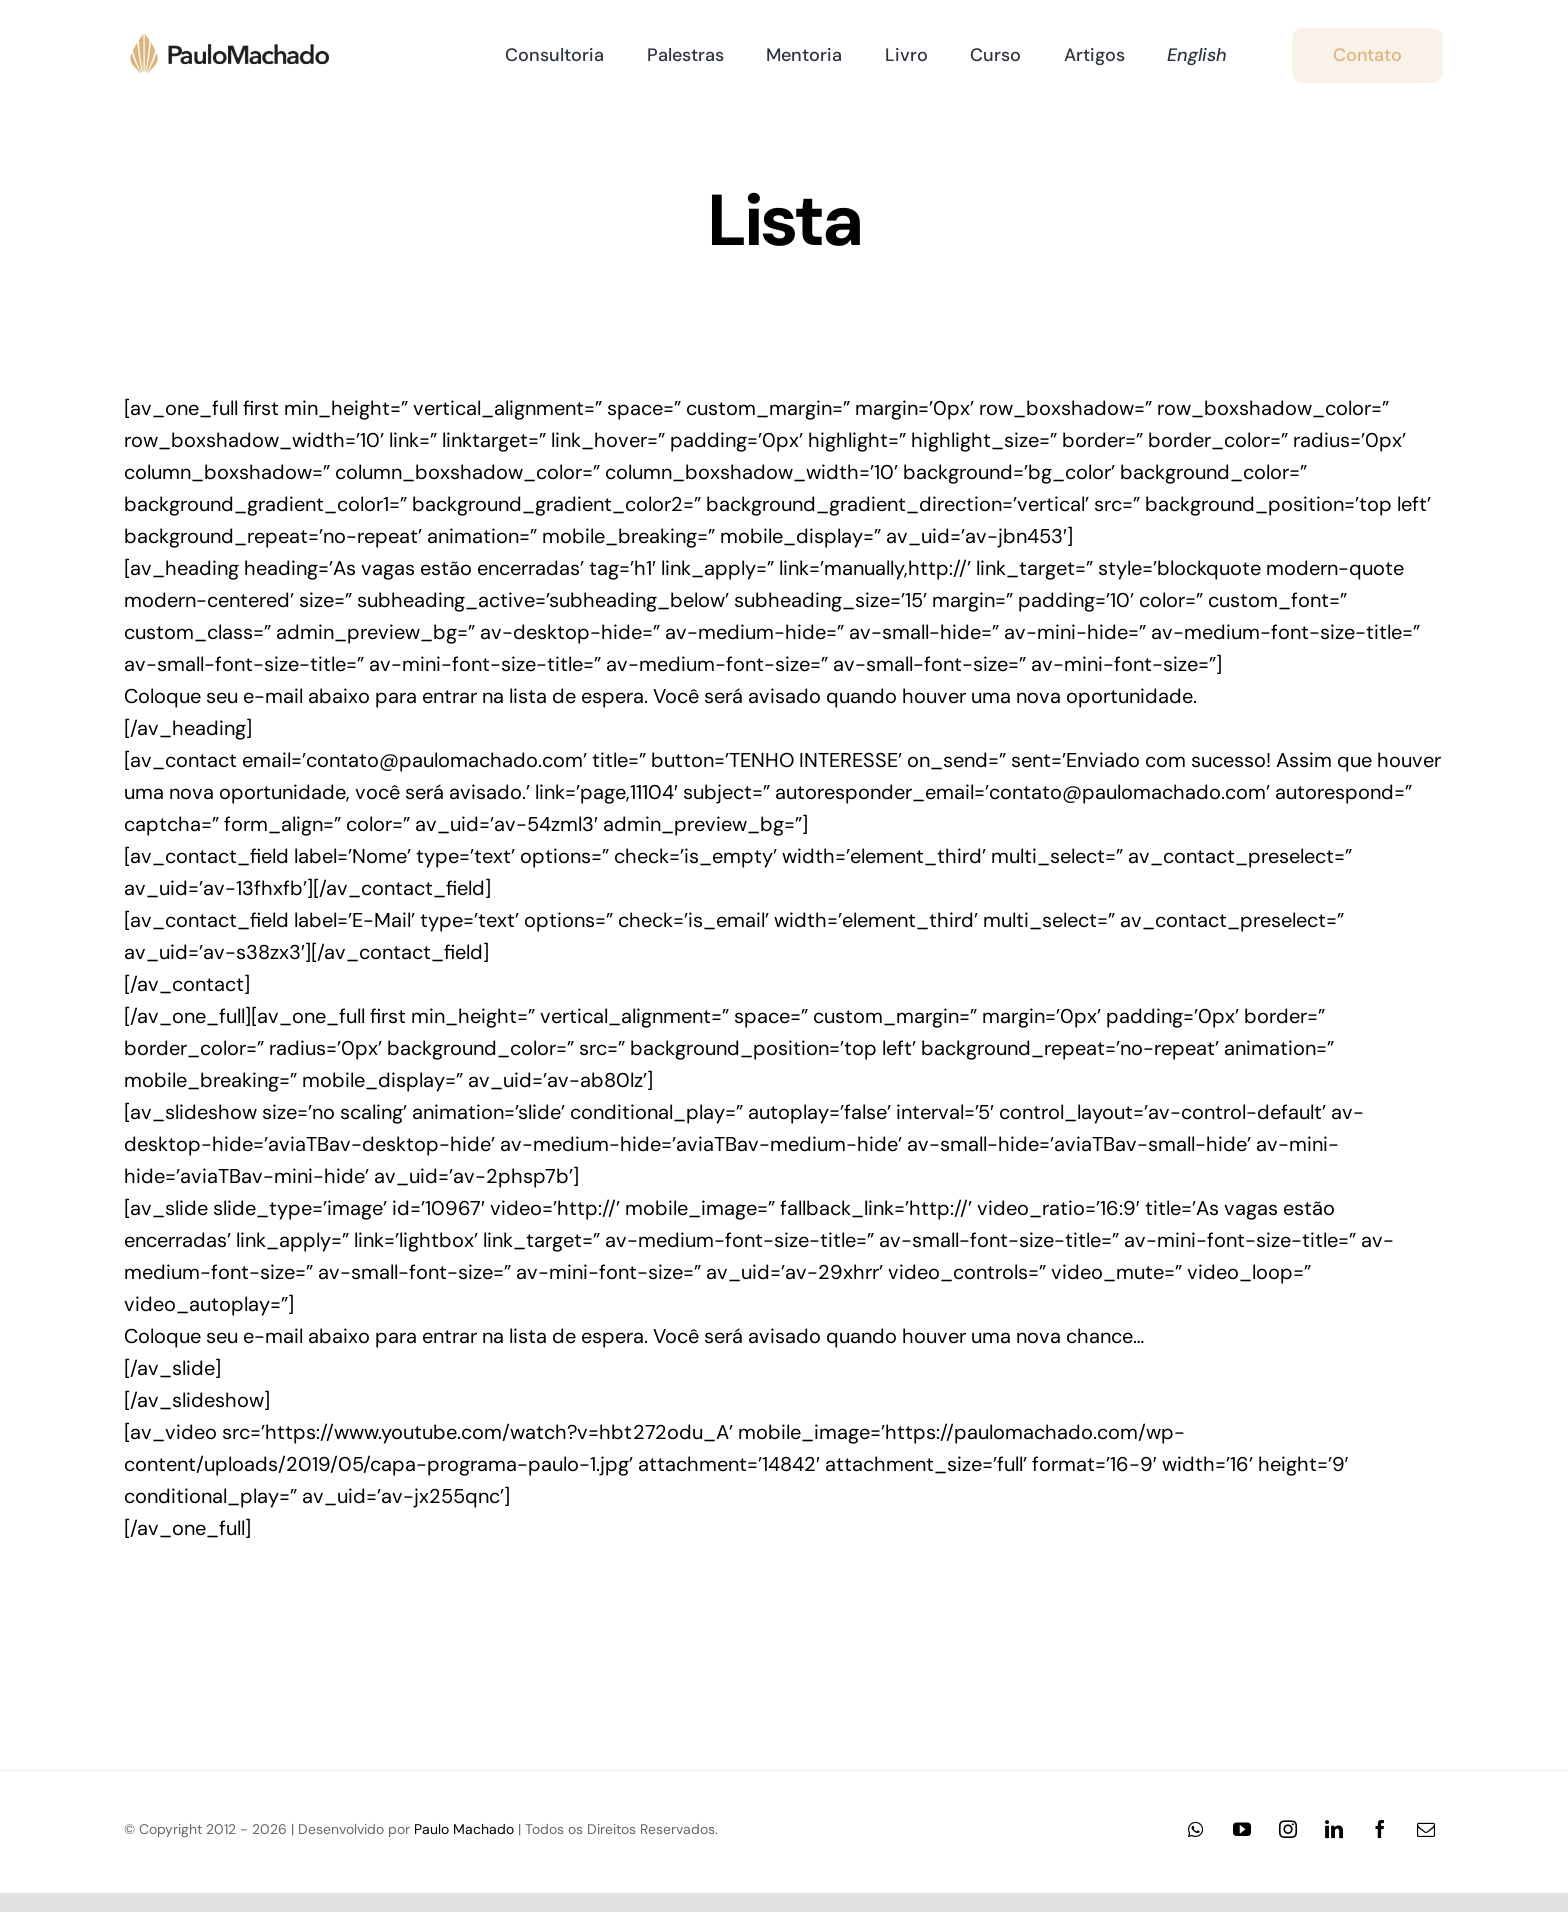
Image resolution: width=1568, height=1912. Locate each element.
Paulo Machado (464, 1829)
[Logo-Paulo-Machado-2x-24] (239, 41)
